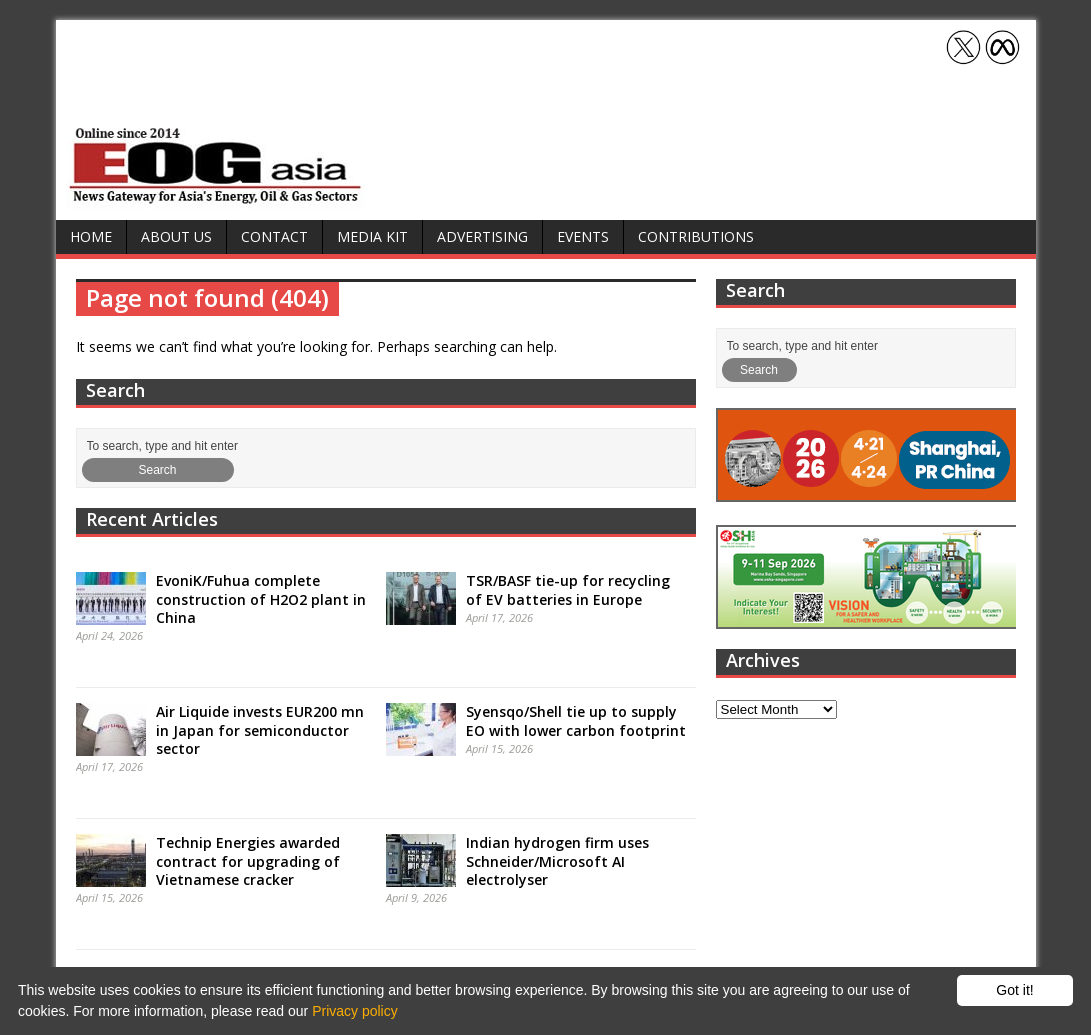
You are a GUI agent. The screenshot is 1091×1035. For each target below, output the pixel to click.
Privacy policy (355, 1011)
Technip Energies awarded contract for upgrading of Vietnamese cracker (248, 860)
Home (91, 236)
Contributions (696, 236)
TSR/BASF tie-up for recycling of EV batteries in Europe (568, 589)
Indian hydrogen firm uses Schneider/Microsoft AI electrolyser (557, 860)
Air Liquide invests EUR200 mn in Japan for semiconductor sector (260, 729)
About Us (176, 236)
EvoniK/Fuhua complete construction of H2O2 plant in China (261, 598)
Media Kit (372, 236)
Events (583, 236)
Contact (274, 236)
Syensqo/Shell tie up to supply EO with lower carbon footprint (576, 720)
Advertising (482, 236)
